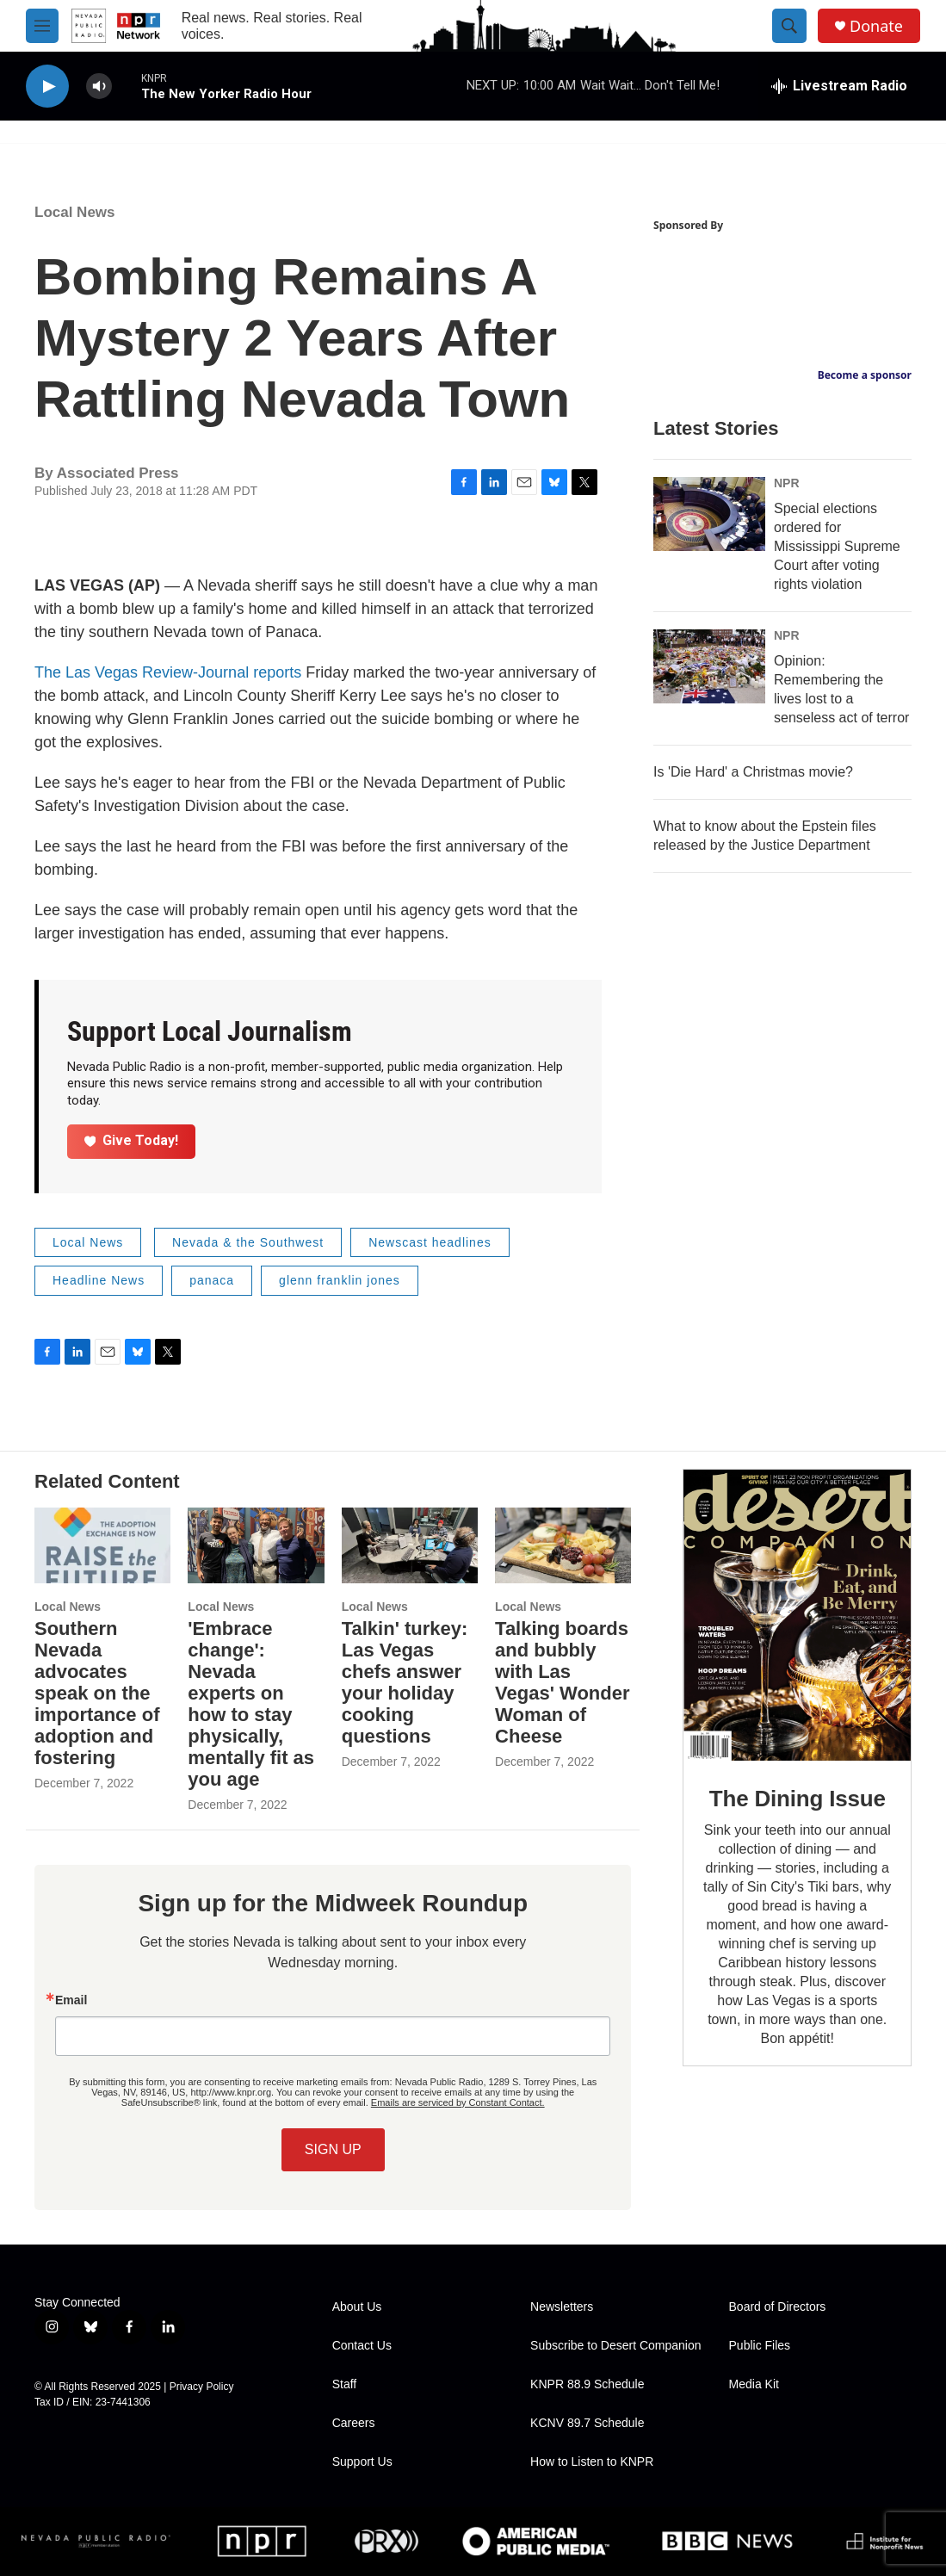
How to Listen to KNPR (591, 2461)
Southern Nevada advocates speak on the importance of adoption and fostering (96, 1693)
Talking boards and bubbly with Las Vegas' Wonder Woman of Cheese (562, 1682)
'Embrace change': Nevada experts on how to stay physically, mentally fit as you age (251, 1704)
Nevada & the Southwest (248, 1242)
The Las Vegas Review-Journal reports (167, 672)
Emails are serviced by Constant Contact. (458, 2102)
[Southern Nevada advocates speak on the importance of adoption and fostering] (102, 1545)
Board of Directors (777, 2306)
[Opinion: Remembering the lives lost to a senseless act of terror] (709, 666)
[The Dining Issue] (797, 1615)
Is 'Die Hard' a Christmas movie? (753, 772)
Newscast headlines (430, 1242)
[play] (47, 86)
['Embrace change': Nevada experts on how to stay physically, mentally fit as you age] (256, 1545)
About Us (357, 2306)
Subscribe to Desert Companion (615, 2345)
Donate (876, 26)
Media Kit (754, 2384)
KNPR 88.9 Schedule (587, 2384)
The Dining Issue (797, 1798)
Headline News (99, 1280)
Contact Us (362, 2345)
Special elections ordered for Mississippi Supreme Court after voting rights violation (837, 546)
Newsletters (561, 2306)
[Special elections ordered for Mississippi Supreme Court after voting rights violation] (709, 514)
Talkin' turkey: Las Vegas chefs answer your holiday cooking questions (405, 1682)
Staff (344, 2384)
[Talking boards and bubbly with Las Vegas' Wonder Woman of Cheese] (563, 1545)
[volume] (99, 86)
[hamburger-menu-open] (42, 26)
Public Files (760, 2345)
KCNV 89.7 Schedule (587, 2423)
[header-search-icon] (789, 26)
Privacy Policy (202, 2387)
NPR (787, 483)
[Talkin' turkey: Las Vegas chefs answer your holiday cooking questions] (410, 1545)
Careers (353, 2423)
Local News (74, 212)
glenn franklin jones (339, 1280)
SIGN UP (333, 2149)
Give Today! (131, 1140)
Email (71, 2000)
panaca (211, 1280)
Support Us (362, 2461)
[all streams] (839, 86)
